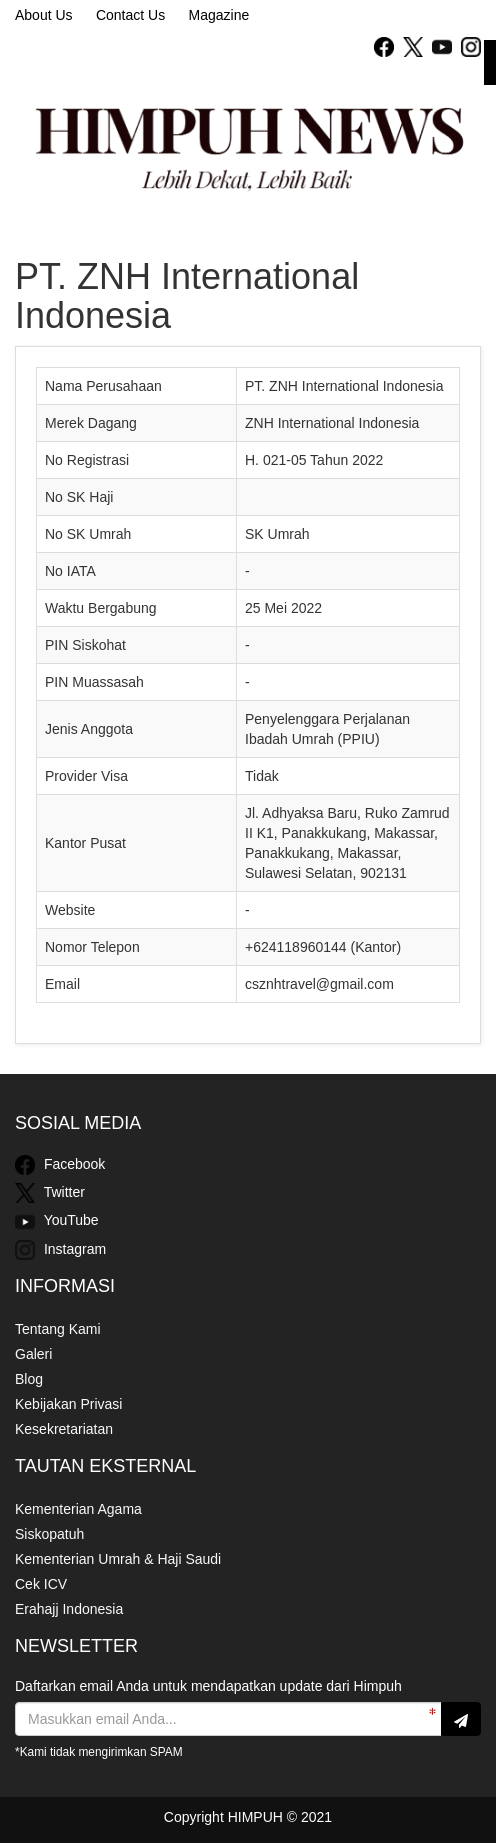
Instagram (60, 1250)
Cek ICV (41, 1584)
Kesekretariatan (64, 1429)
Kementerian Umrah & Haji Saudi (118, 1559)
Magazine (219, 15)
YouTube (57, 1222)
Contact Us (130, 15)
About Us (44, 15)
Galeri (33, 1354)
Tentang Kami (58, 1329)
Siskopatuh (49, 1534)
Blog (29, 1379)
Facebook (60, 1165)
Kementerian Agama (78, 1509)
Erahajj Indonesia (69, 1609)
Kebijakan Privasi (68, 1404)
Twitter (50, 1193)
